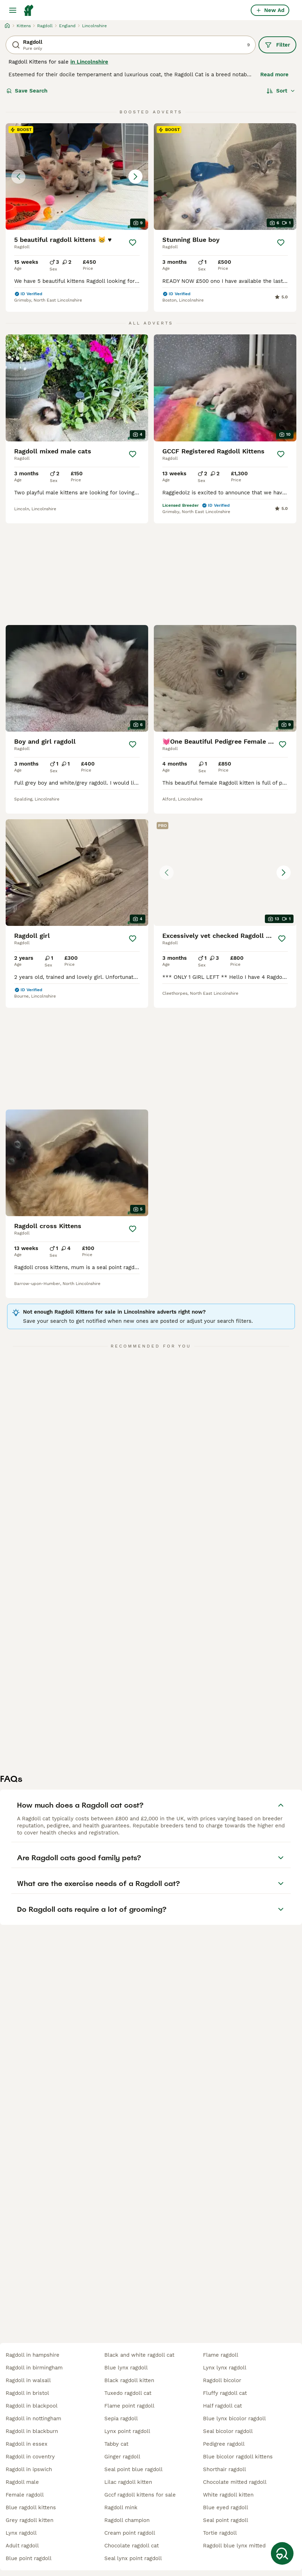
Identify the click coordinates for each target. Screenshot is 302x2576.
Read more (274, 74)
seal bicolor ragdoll (228, 2431)
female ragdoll (25, 2495)
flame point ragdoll (129, 2406)
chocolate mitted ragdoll (235, 2482)
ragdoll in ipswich (29, 2469)
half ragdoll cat (222, 2406)
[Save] (133, 243)
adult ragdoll (22, 2545)
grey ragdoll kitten (29, 2520)
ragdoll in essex (26, 2444)
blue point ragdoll (29, 2558)
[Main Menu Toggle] (13, 10)
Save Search (26, 91)
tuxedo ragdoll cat (127, 2393)
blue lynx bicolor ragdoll (234, 2418)
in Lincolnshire (89, 62)
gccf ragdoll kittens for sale (140, 2495)
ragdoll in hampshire (32, 2355)
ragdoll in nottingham (33, 2418)
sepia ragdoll (121, 2418)
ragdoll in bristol (27, 2393)
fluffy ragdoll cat (225, 2393)
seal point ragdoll (225, 2520)
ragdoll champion (127, 2520)
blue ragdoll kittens (31, 2507)
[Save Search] (282, 2553)
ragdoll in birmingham (34, 2367)
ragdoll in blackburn (32, 2431)
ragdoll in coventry (30, 2456)
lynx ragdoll (21, 2533)
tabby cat (116, 2444)
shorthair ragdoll (224, 2469)
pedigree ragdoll (224, 2444)
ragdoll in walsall (28, 2380)
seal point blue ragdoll (133, 2469)
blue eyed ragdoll (225, 2507)
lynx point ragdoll (127, 2431)
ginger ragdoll (122, 2456)
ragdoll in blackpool (32, 2406)
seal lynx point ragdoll (133, 2558)
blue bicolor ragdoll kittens (238, 2456)
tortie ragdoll (220, 2533)
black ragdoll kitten (129, 2380)
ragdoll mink (121, 2507)
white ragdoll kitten (228, 2495)
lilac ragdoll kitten (128, 2482)
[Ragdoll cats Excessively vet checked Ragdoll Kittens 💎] (225, 872)
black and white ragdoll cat (139, 2355)
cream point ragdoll (129, 2533)
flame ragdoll (220, 2355)
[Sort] (281, 91)
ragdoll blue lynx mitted (234, 2545)
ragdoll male (22, 2482)
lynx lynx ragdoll (224, 2367)
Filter (277, 44)
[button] (77, 176)
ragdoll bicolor (222, 2380)
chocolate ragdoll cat (131, 2545)
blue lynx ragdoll (126, 2367)
